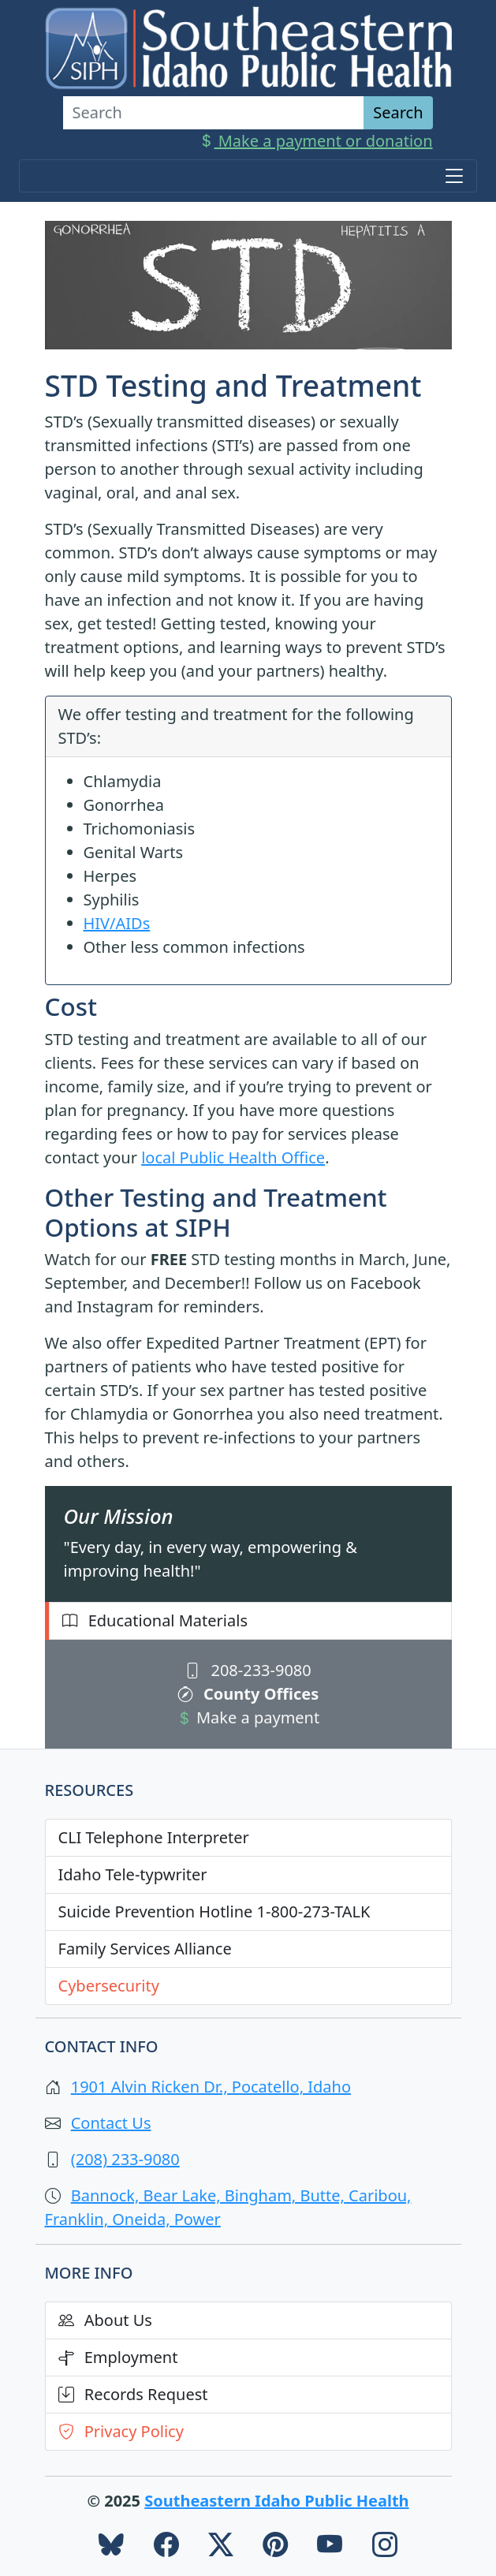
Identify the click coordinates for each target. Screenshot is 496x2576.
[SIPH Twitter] (221, 2548)
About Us (105, 2320)
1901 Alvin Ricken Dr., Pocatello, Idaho (211, 2086)
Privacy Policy (121, 2431)
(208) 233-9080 (125, 2159)
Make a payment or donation (316, 140)
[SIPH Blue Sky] (111, 2548)
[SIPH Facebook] (166, 2548)
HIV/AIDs (117, 923)
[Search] (214, 112)
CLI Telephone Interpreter (153, 1837)
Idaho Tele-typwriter (132, 1874)
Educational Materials (155, 1620)
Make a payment (248, 1717)
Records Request (133, 2394)
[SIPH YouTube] (330, 2548)
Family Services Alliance (145, 1948)
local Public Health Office (233, 1157)
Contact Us (111, 2123)
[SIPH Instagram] (385, 2548)
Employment (118, 2357)
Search (398, 112)
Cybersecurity (108, 1985)
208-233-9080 (248, 1670)
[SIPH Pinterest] (275, 2548)
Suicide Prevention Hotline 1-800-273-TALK (214, 1911)
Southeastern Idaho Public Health (276, 2500)
